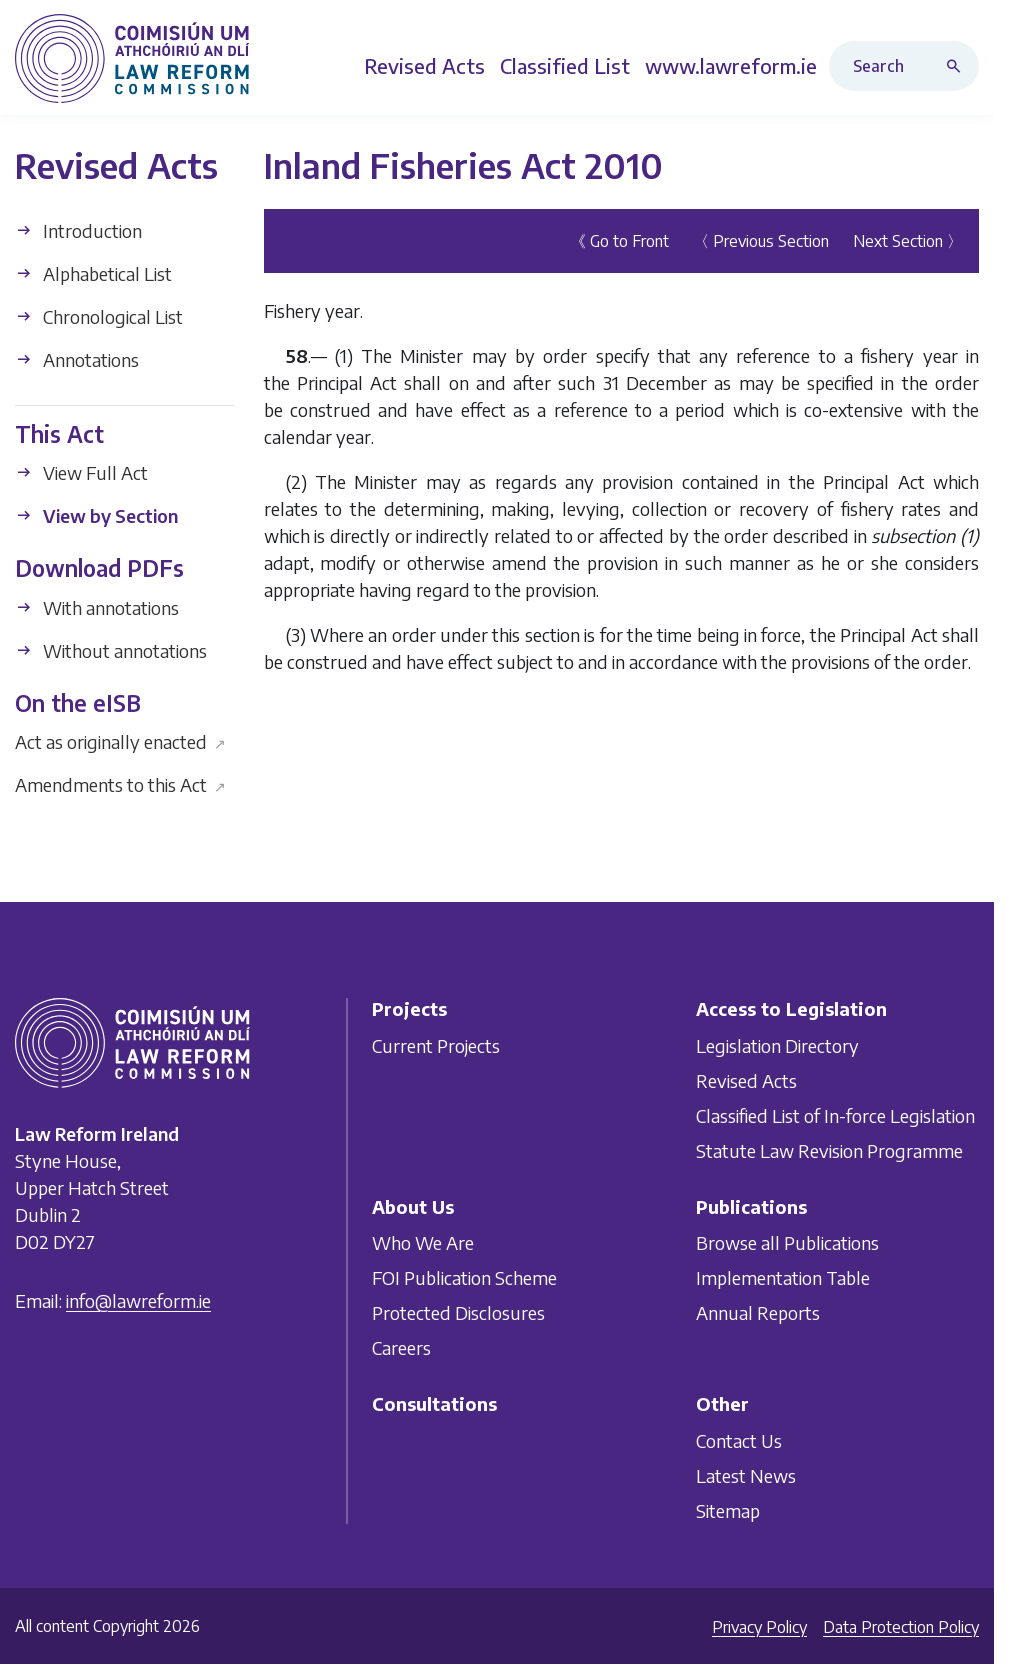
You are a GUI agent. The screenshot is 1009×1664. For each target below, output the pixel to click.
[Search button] (958, 66)
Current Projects (436, 1045)
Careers (401, 1347)
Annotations (77, 359)
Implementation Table (783, 1277)
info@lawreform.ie (138, 1300)
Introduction (78, 230)
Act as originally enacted (120, 741)
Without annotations (111, 650)
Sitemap (728, 1510)
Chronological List (99, 316)
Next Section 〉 (908, 241)
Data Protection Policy (901, 1627)
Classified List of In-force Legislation (835, 1115)
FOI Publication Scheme (464, 1277)
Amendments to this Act (120, 784)
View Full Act (81, 472)
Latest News (746, 1475)
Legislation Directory (777, 1045)
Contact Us (739, 1440)
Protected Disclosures (458, 1312)
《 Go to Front (619, 241)
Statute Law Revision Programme (829, 1150)
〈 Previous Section (761, 241)
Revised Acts (746, 1080)
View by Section (96, 515)
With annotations (97, 607)
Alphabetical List (93, 273)
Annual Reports (758, 1312)
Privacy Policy (759, 1627)
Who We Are (423, 1242)
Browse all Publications (787, 1242)
